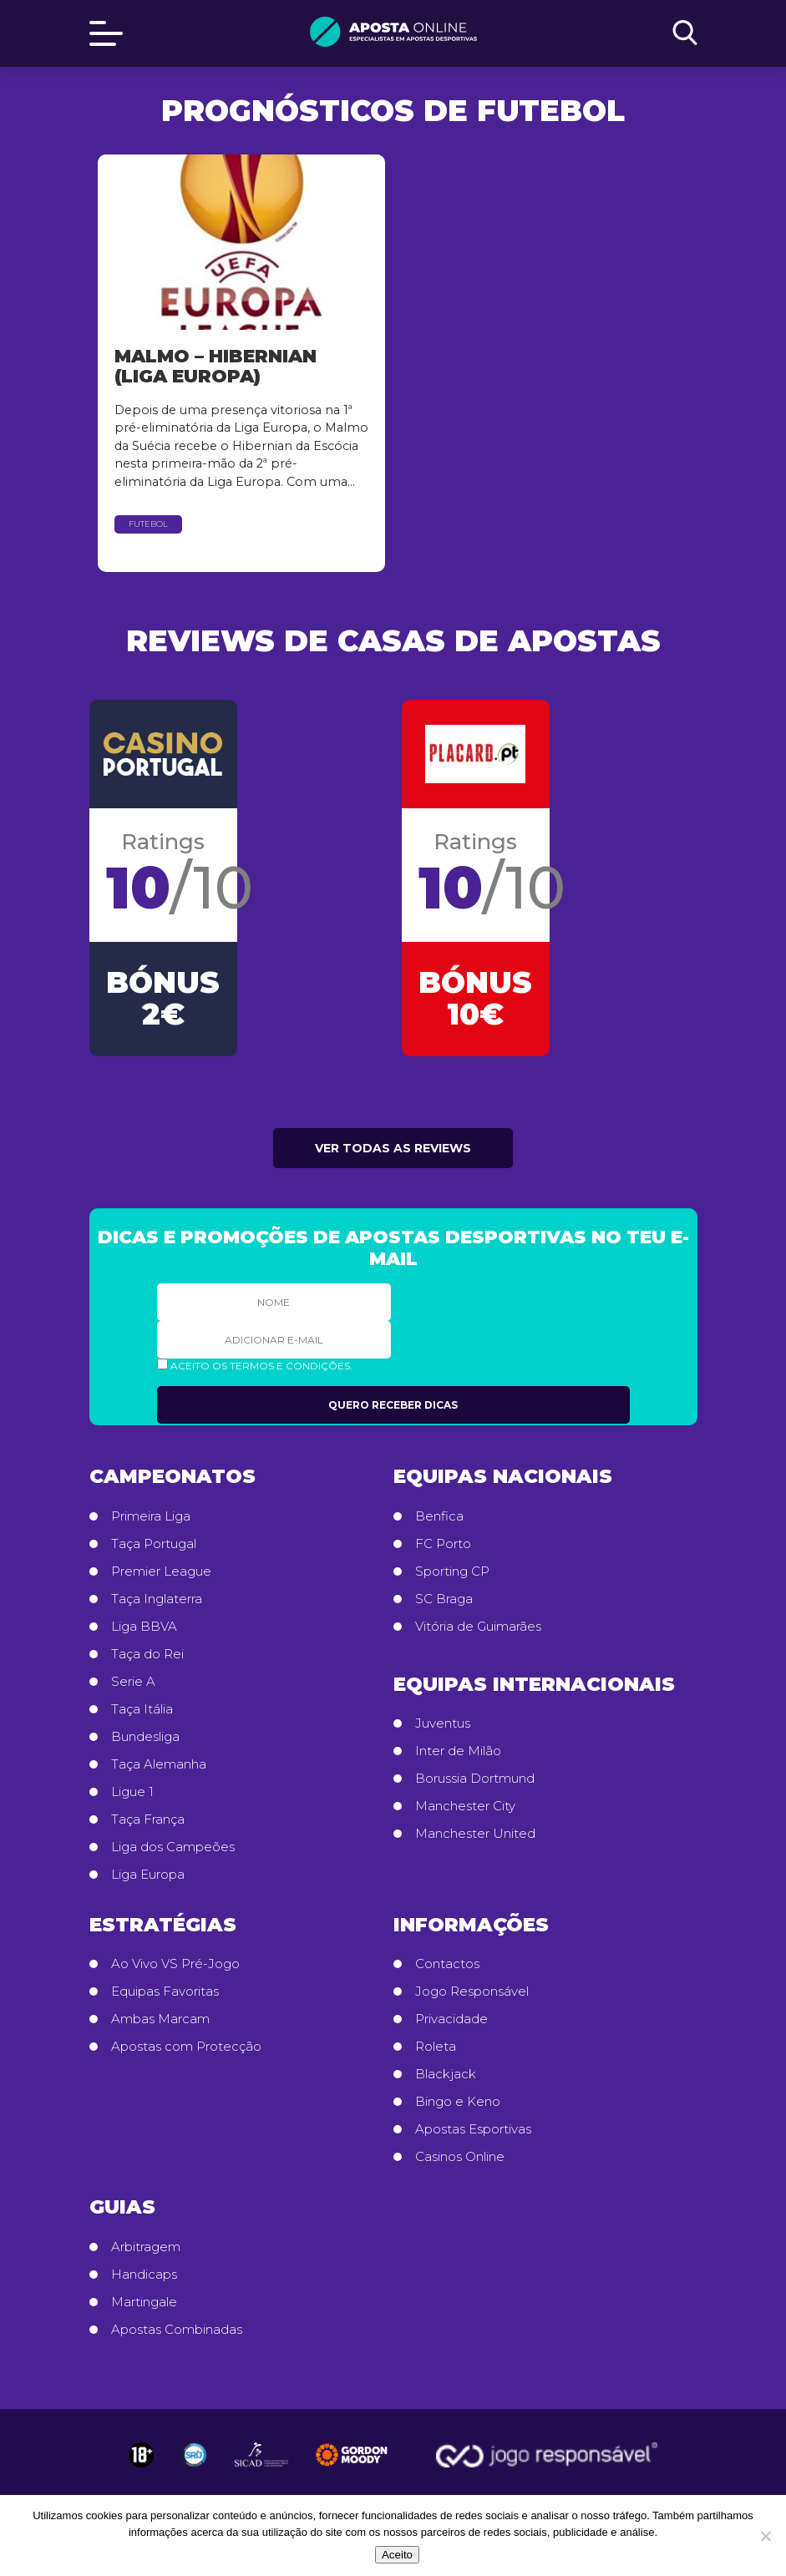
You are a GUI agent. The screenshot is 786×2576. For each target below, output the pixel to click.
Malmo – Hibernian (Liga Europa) (215, 366)
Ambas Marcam (160, 2019)
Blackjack (445, 2074)
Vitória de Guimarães (478, 1626)
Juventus (442, 1723)
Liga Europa (148, 1874)
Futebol (148, 524)
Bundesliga (145, 1736)
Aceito (397, 2554)
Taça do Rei (147, 1654)
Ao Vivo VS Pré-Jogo (175, 1963)
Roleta (435, 2046)
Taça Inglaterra (156, 1599)
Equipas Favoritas (165, 1991)
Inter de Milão (458, 1751)
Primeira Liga (150, 1516)
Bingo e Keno (457, 2101)
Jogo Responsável (472, 1991)
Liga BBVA (144, 1626)
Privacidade (451, 2019)
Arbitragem (145, 2247)
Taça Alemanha (158, 1764)
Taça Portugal (153, 1543)
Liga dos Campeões (173, 1847)
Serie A (133, 1681)
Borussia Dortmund (475, 1778)
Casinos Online (460, 2156)
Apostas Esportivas (473, 2129)
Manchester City (465, 1806)
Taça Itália (142, 1709)
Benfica (439, 1516)
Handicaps (144, 2274)
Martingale (144, 2302)
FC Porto (443, 1543)
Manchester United (475, 1833)
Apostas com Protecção (186, 2046)
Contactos (447, 1963)
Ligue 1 (132, 1791)
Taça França (148, 1819)
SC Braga (444, 1599)
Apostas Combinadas (176, 2329)
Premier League (161, 1571)
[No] (765, 2536)
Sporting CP (452, 1571)
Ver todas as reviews (393, 1148)
